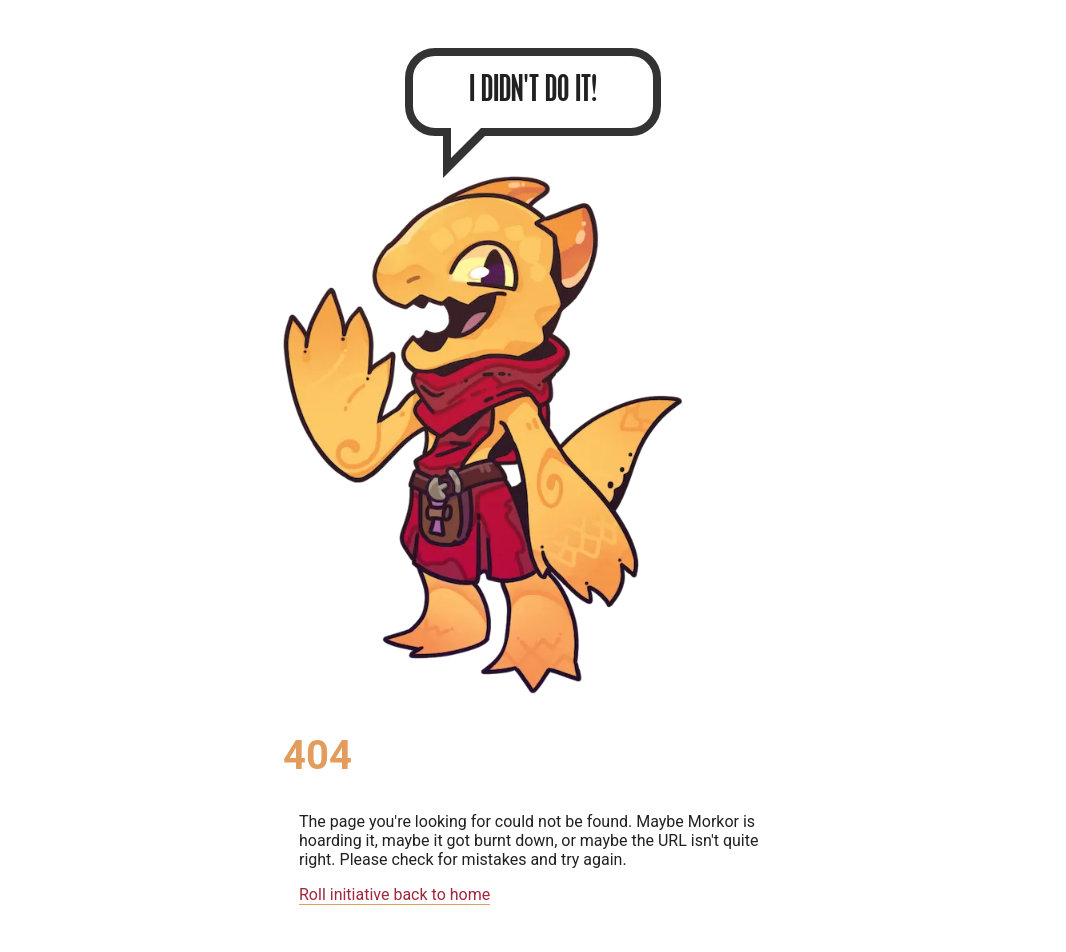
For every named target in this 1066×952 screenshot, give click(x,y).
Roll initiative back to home (394, 894)
